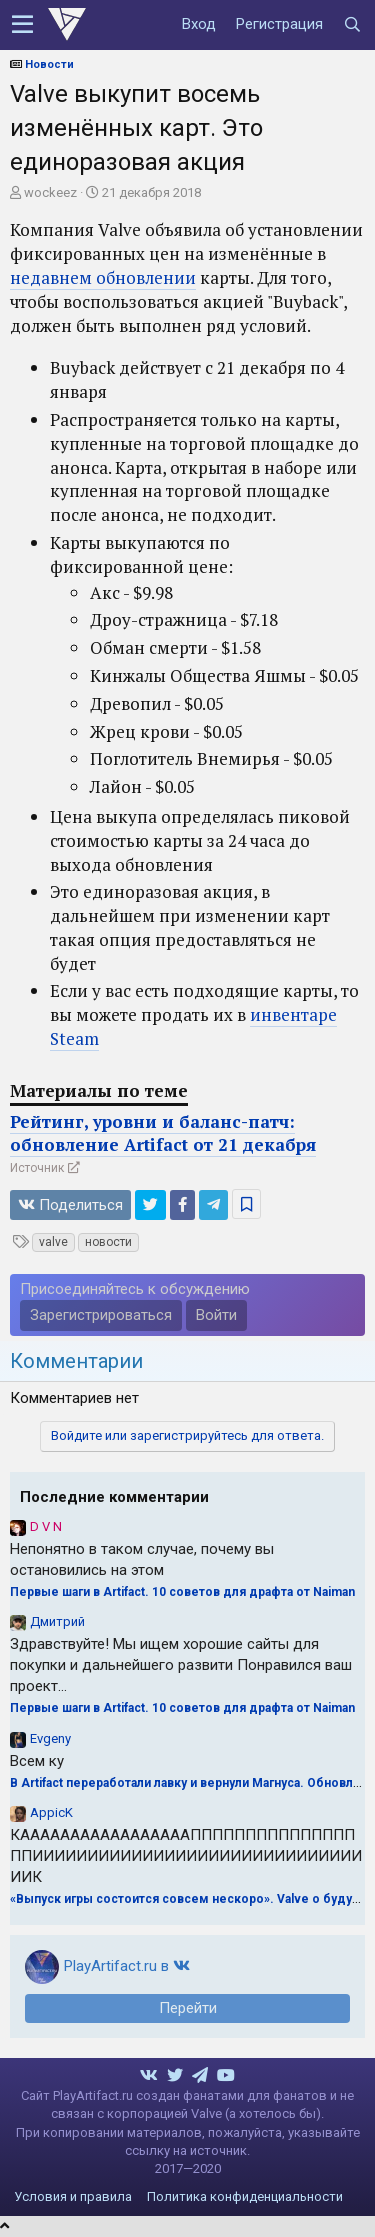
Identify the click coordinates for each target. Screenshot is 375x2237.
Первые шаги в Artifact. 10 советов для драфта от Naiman (182, 1592)
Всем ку (37, 1761)
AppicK (51, 1812)
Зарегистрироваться (101, 1315)
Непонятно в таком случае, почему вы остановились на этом (142, 1559)
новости (108, 1242)
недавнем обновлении (103, 277)
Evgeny (50, 1738)
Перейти (188, 2008)
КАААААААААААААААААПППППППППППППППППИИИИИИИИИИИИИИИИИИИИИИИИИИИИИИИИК (186, 1856)
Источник (37, 1168)
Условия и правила (73, 2196)
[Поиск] (352, 25)
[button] (22, 25)
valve (53, 1242)
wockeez (50, 192)
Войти (216, 1315)
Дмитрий (57, 1621)
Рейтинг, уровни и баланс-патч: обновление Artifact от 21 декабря (163, 1133)
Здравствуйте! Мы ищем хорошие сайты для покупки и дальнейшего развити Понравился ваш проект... (181, 1665)
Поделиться (70, 1205)
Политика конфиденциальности (245, 2196)
